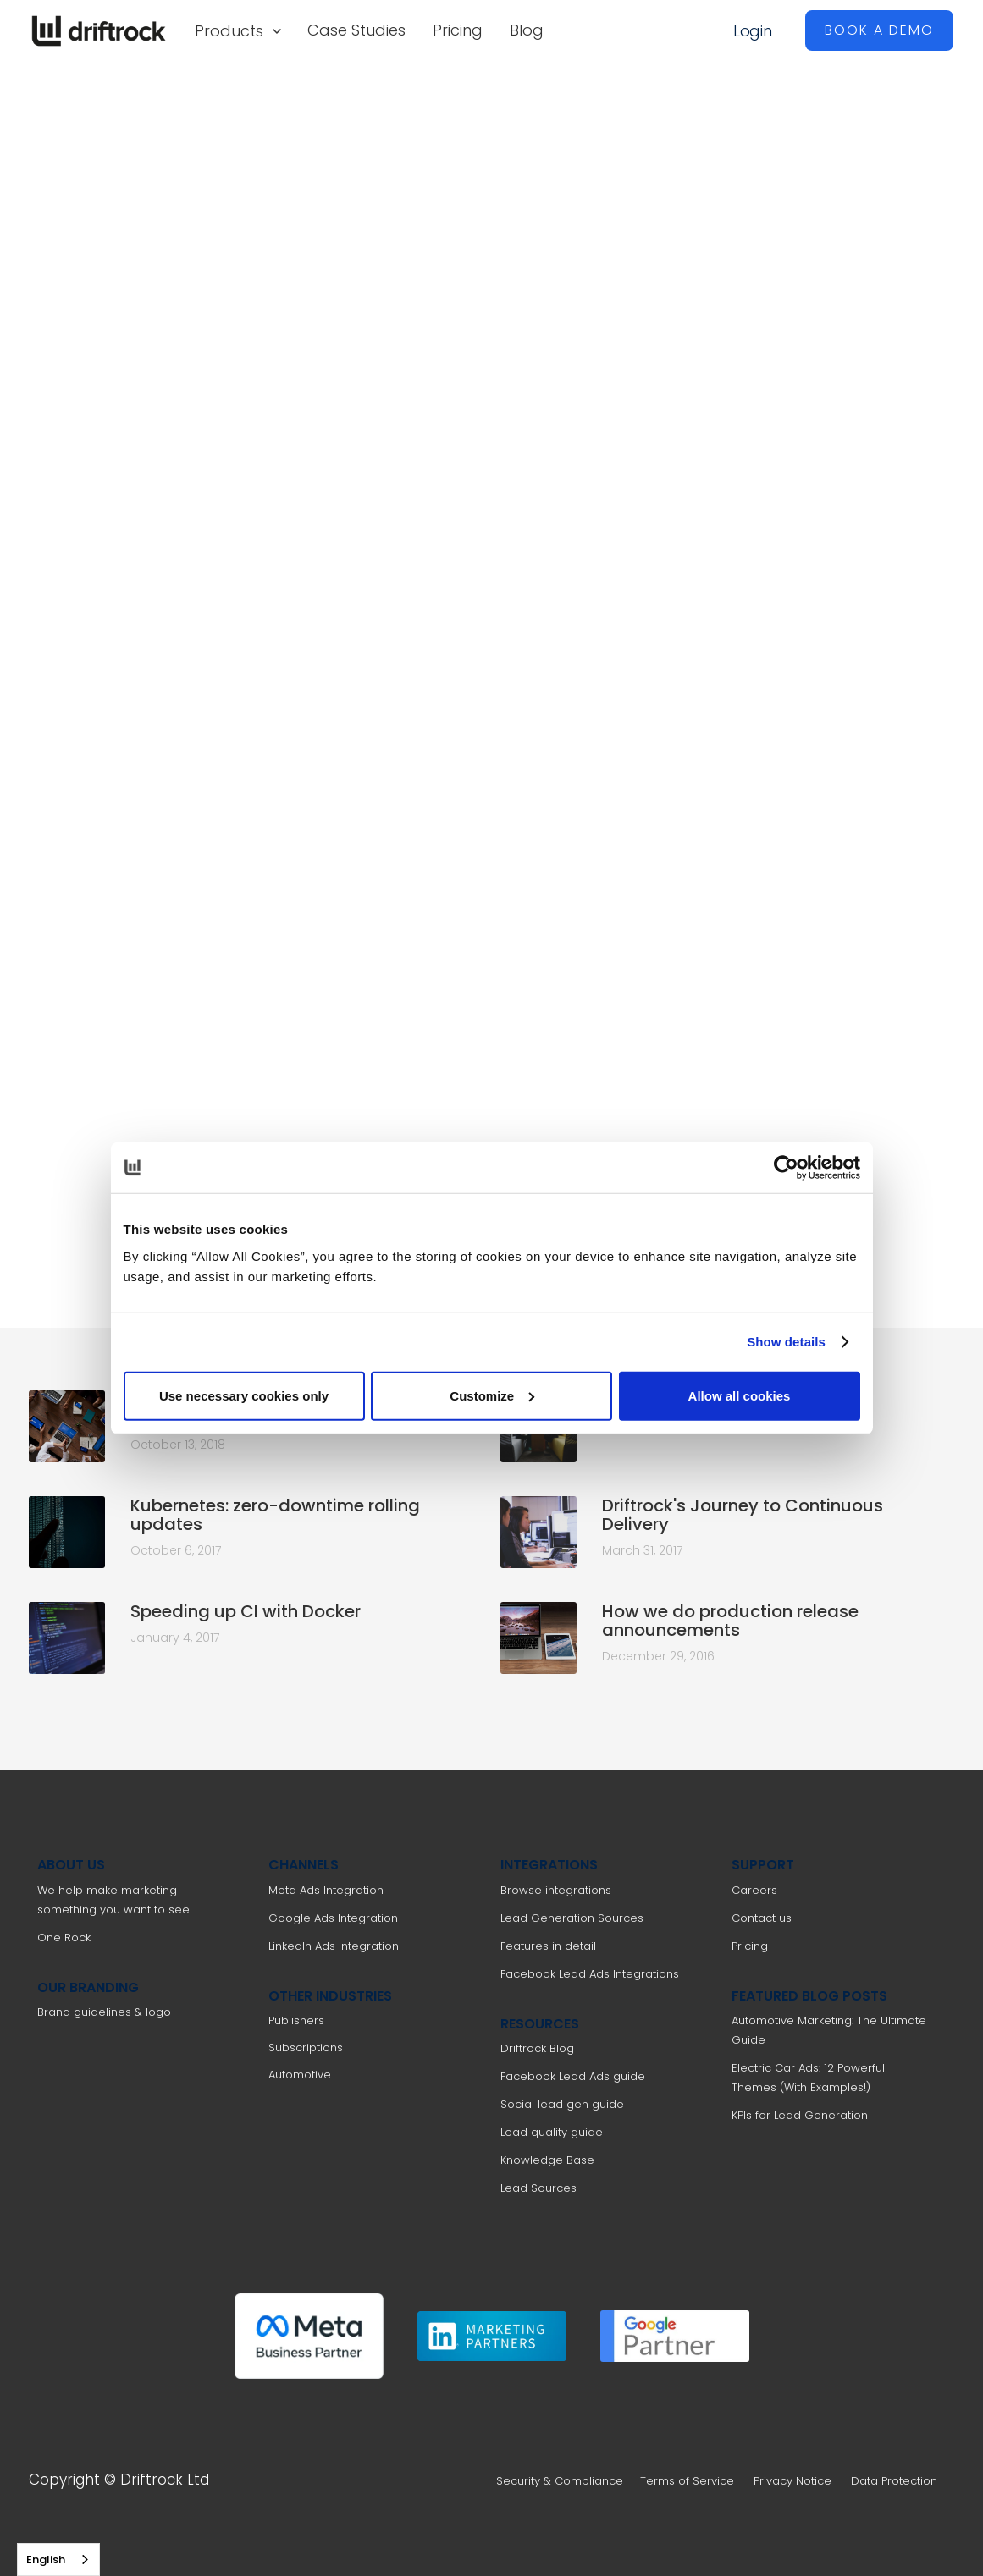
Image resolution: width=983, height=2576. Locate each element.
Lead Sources (538, 2188)
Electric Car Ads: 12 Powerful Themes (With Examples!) (808, 2077)
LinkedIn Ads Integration (333, 1946)
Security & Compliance (559, 2481)
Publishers (296, 2020)
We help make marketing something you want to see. (114, 1900)
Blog (527, 30)
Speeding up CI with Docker (245, 1611)
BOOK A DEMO (879, 30)
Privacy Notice (792, 2481)
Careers (754, 1890)
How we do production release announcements (730, 1620)
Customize (492, 1395)
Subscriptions (305, 2047)
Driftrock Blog (537, 2048)
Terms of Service (687, 2481)
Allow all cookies (739, 1395)
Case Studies (356, 30)
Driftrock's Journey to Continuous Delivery (742, 1514)
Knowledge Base (547, 2160)
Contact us (762, 1918)
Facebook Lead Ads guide (572, 2076)
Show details (786, 1342)
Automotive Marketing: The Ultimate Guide (829, 2030)
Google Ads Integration (333, 1918)
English (45, 2559)
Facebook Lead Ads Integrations (589, 1974)
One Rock (64, 1937)
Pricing (458, 30)
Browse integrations (555, 1890)
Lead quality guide (551, 2132)
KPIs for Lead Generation (800, 2115)
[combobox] (58, 2559)
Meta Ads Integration (326, 1890)
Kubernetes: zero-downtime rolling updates (275, 1514)
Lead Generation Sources (571, 1918)
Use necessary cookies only (244, 1395)
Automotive (299, 2075)
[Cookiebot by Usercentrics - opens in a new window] (786, 1168)
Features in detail (548, 1946)
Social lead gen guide (562, 2104)
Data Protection (894, 2481)
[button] (237, 30)
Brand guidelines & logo (104, 2012)
